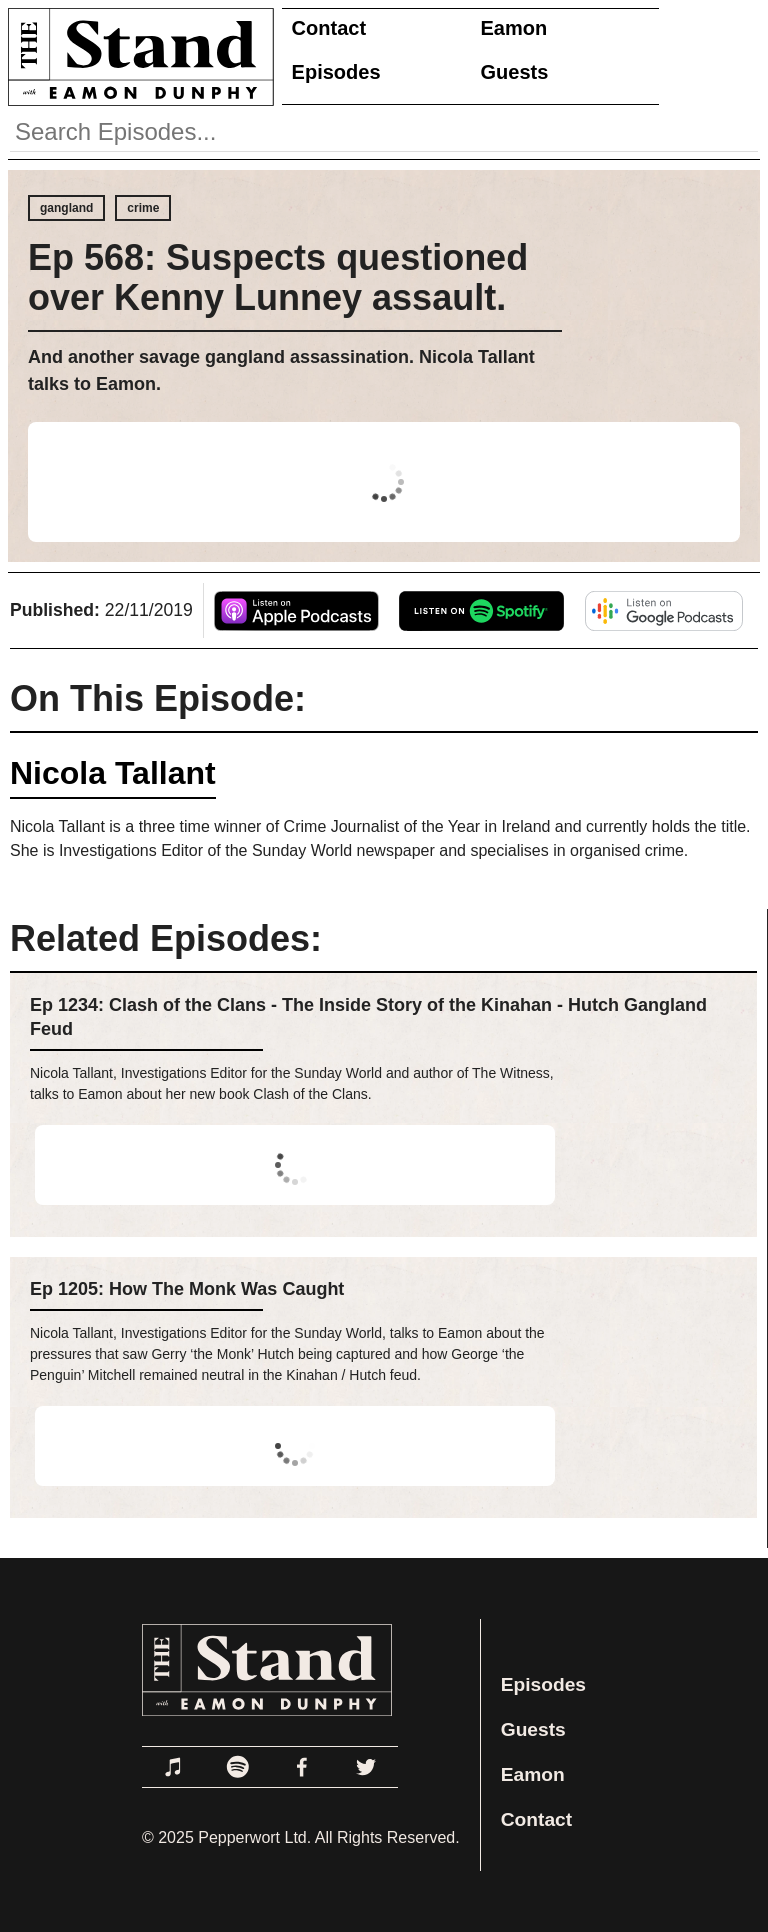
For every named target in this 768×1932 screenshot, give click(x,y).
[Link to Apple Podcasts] (174, 1767)
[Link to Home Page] (137, 56)
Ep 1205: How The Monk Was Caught (187, 1289)
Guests (515, 72)
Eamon (514, 28)
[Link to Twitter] (366, 1767)
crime (143, 208)
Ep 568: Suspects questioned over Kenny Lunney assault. (278, 277)
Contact (329, 28)
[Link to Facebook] (302, 1767)
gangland (66, 208)
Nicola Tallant (113, 773)
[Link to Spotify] (238, 1767)
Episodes (336, 72)
